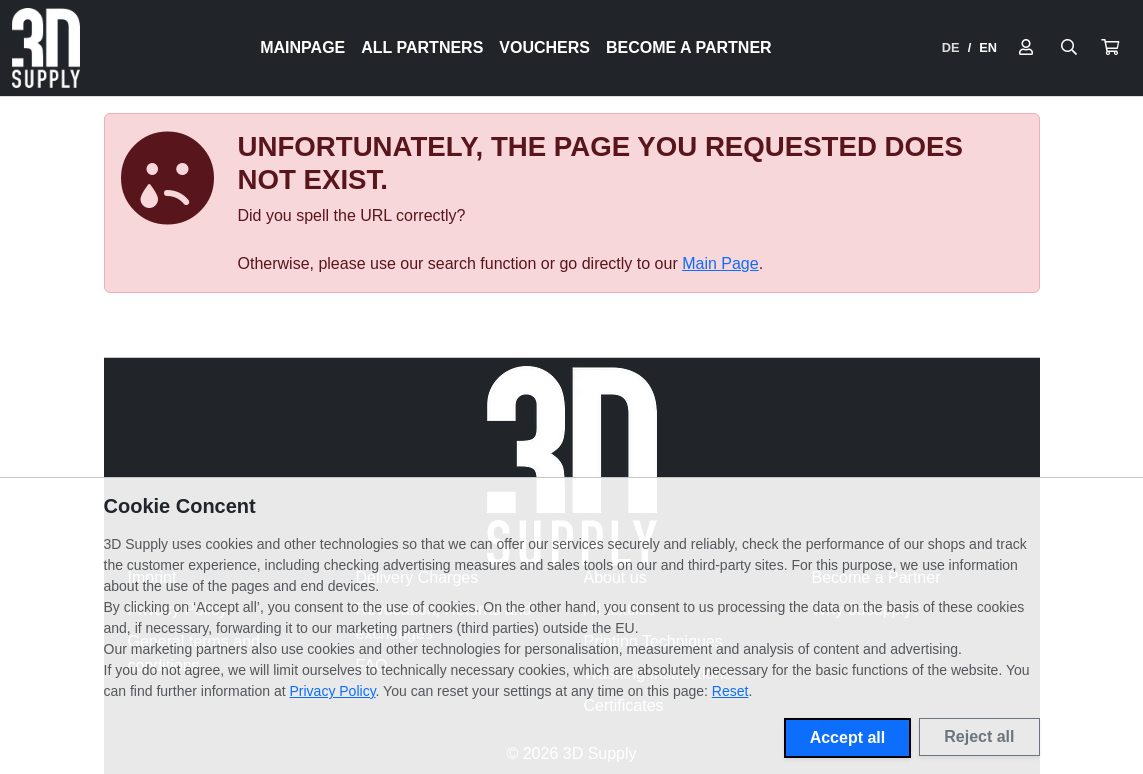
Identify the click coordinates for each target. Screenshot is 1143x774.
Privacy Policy (333, 691)
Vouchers (544, 47)
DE (951, 47)
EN (988, 47)
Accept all (848, 737)
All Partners (422, 47)
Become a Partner (689, 47)
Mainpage (302, 47)
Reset (730, 691)
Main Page (720, 263)
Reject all (979, 736)
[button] (1110, 48)
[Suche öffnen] (1069, 48)
